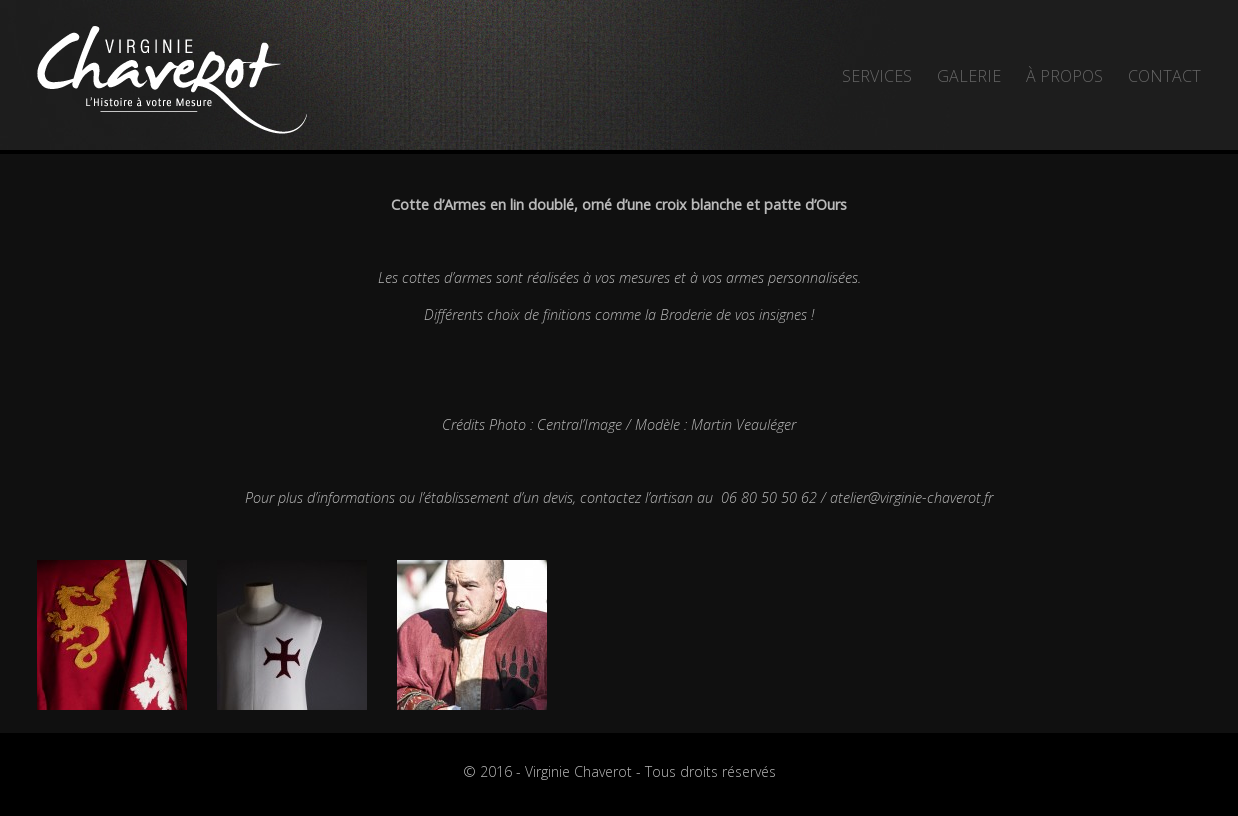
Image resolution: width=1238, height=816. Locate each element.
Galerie (969, 76)
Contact (1164, 76)
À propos (1064, 76)
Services (877, 76)
